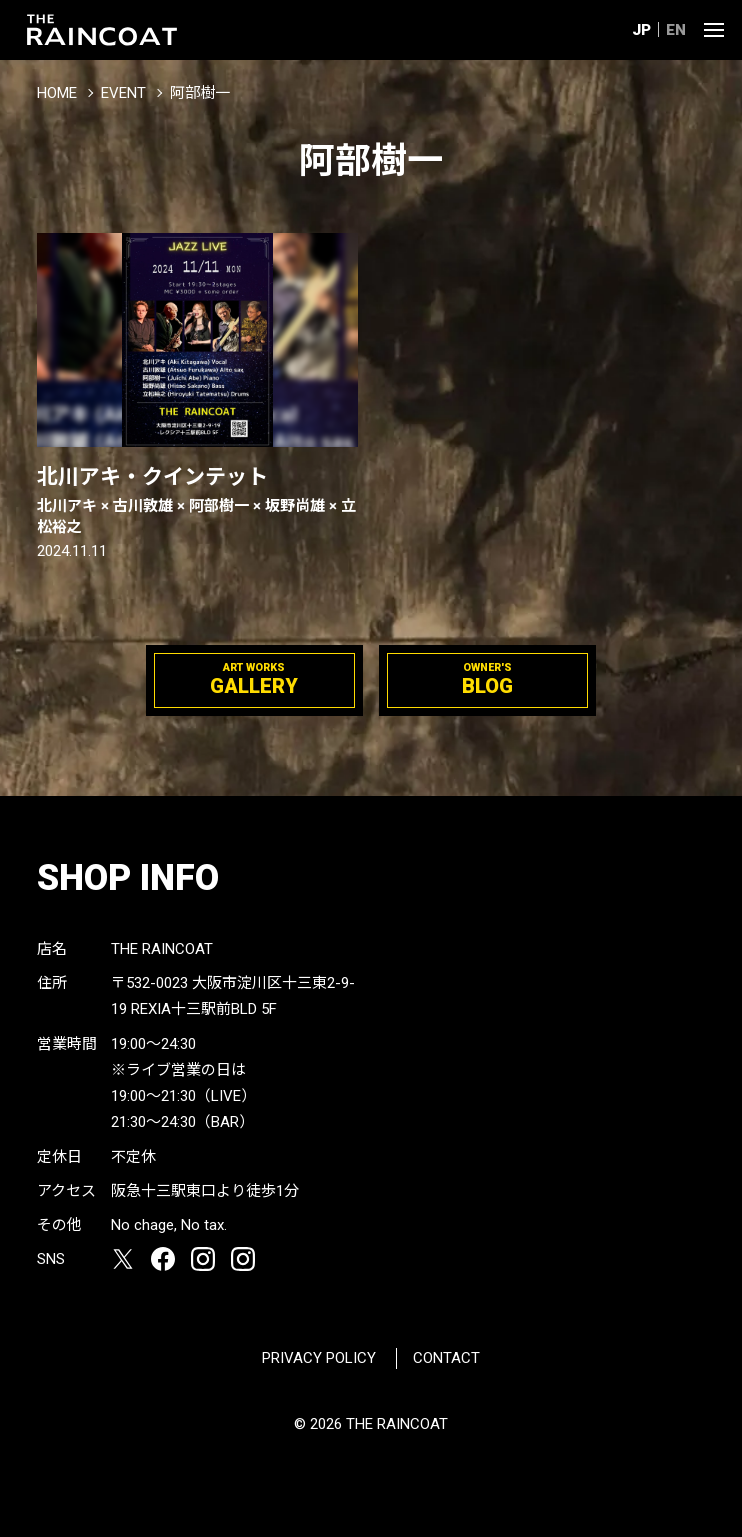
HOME (57, 93)
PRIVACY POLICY (319, 1358)
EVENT (123, 93)
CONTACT (446, 1358)
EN (676, 30)
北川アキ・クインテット (197, 501)
